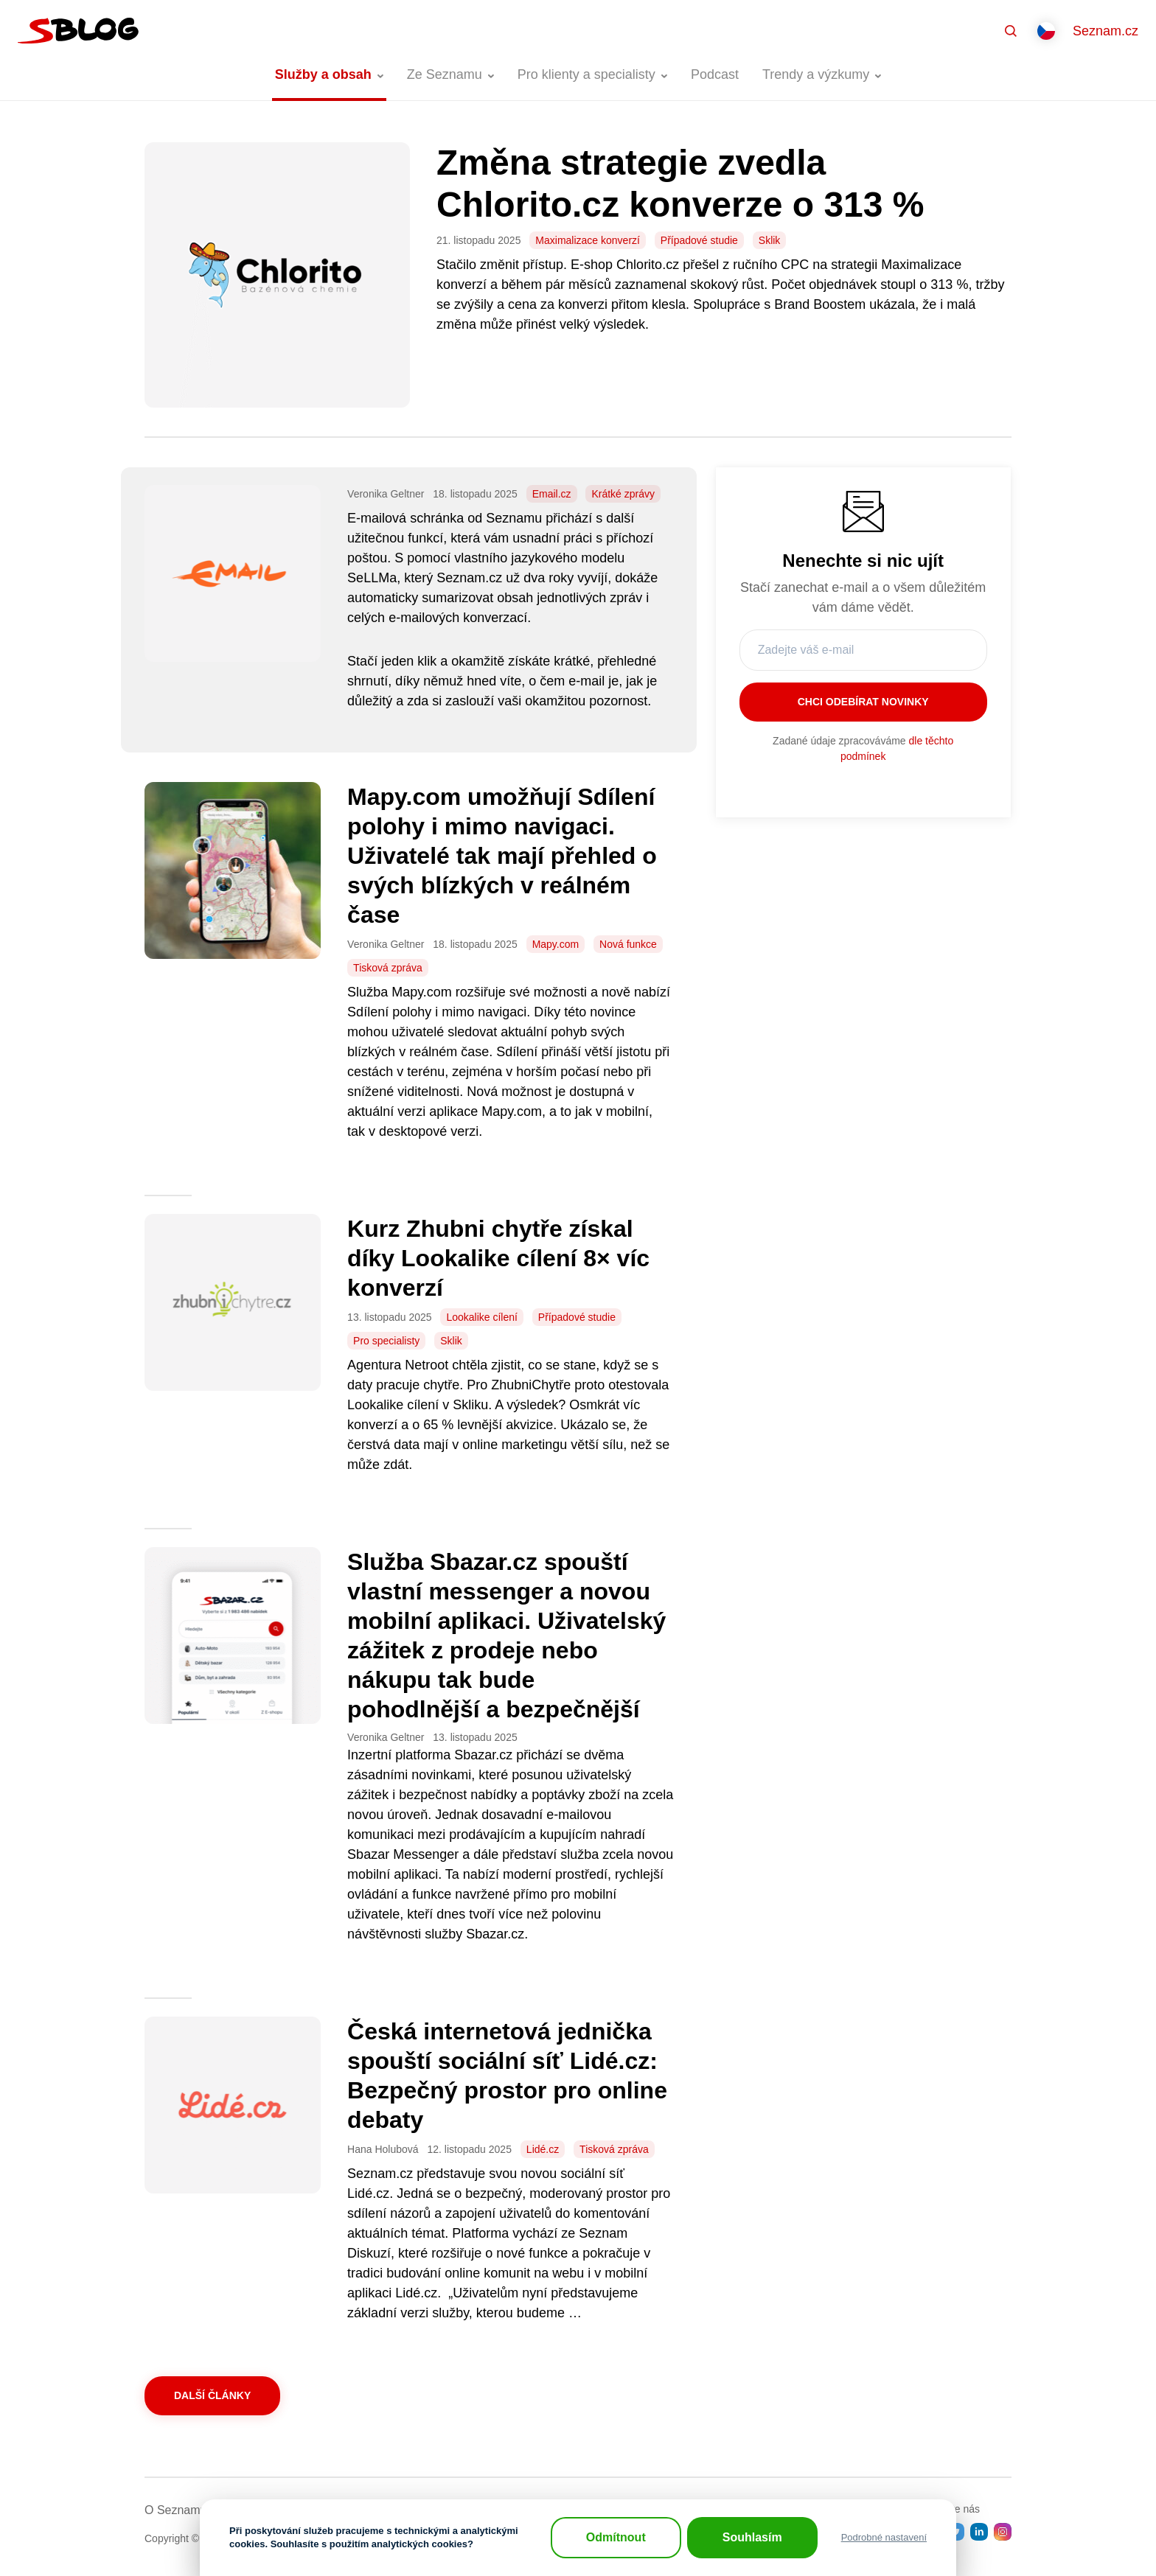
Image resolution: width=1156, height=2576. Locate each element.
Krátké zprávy (623, 494)
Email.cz (551, 494)
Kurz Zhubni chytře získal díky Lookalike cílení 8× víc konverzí (498, 1258)
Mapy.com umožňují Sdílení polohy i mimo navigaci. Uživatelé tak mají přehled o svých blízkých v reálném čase (502, 855)
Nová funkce (628, 944)
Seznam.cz (1105, 31)
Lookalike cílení (482, 1317)
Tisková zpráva (387, 968)
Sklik (770, 240)
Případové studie (699, 240)
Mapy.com (555, 944)
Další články (212, 2395)
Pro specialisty (386, 1341)
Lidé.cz (542, 2149)
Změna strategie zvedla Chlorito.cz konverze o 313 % (685, 183)
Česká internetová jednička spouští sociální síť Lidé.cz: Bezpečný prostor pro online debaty (507, 2075)
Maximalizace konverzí (587, 240)
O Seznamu (175, 2510)
